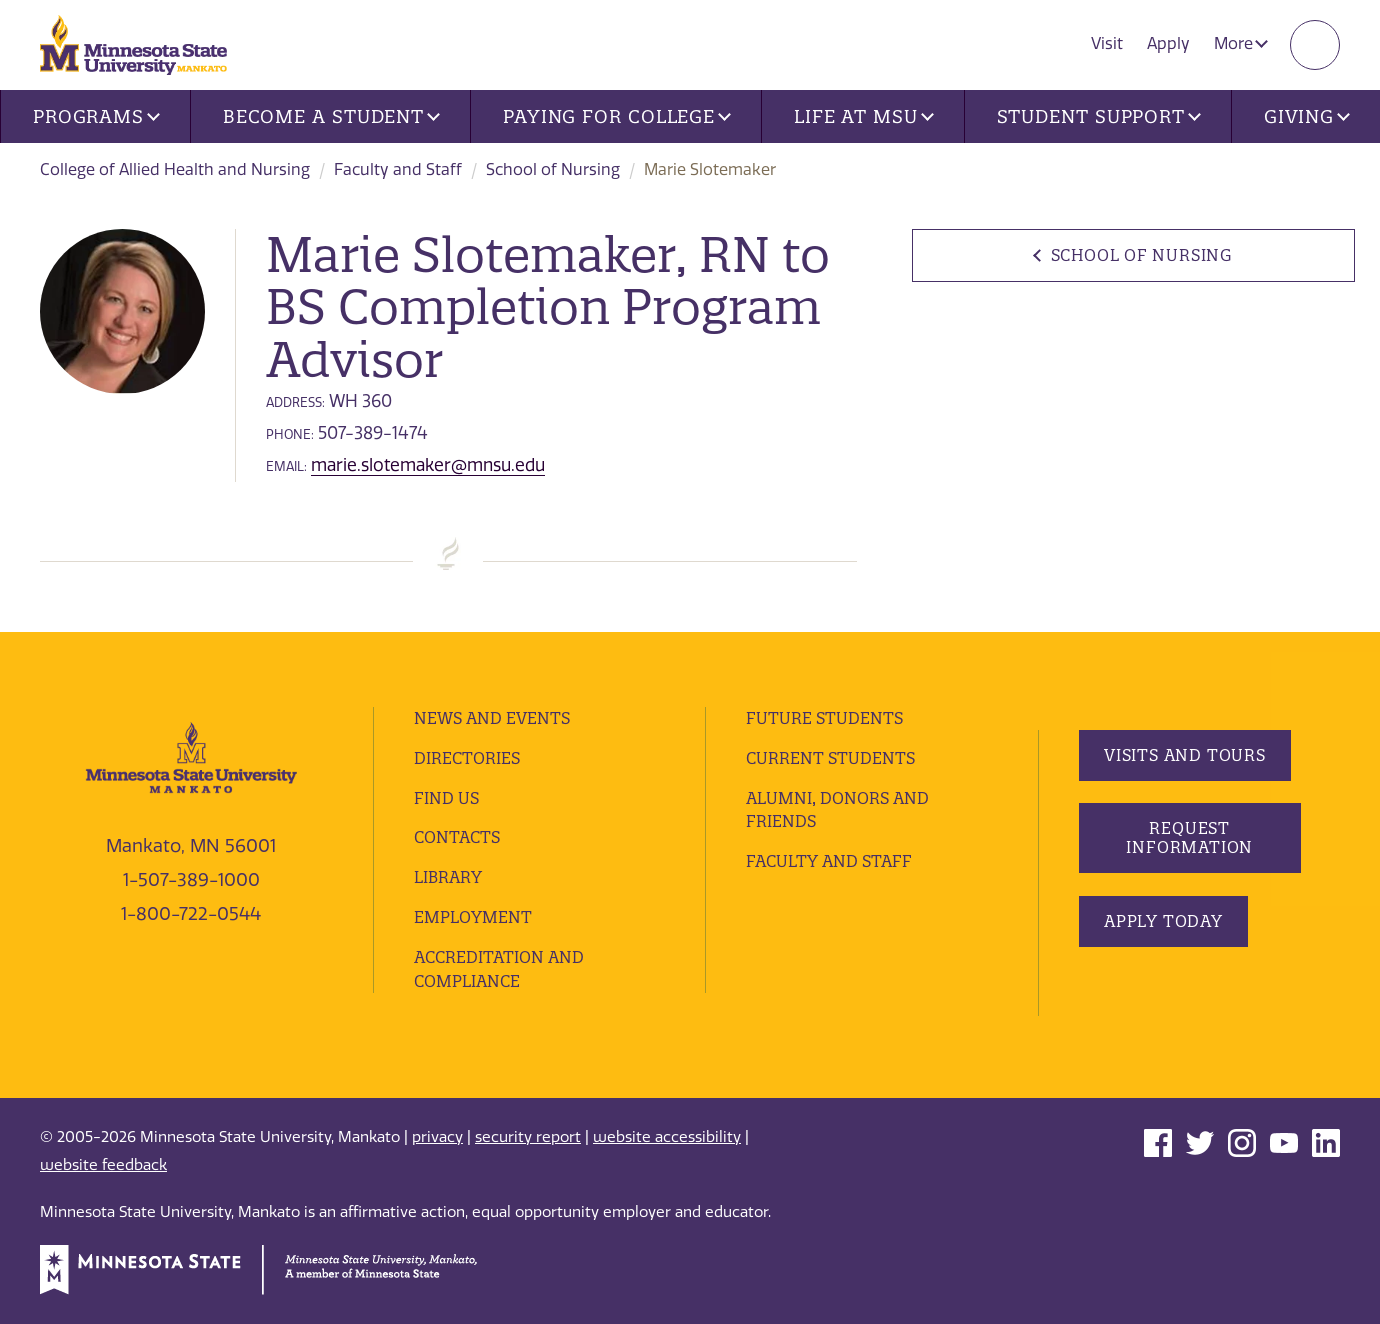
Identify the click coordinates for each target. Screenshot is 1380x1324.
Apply (1168, 43)
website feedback (103, 1165)
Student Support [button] (1099, 116)
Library (448, 877)
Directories (467, 758)
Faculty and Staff (398, 169)
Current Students (830, 758)
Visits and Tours (1185, 755)
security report (528, 1137)
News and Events (492, 718)
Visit (1107, 43)
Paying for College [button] (617, 116)
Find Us (446, 798)
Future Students (824, 718)
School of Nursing (553, 169)
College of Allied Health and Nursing (175, 169)
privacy (437, 1137)
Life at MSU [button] (864, 116)
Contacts (457, 837)
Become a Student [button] (331, 116)
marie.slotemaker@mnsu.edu (428, 465)
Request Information (1189, 837)
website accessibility (667, 1137)
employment (473, 917)
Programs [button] (96, 116)
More (1241, 43)
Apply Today (1163, 921)
